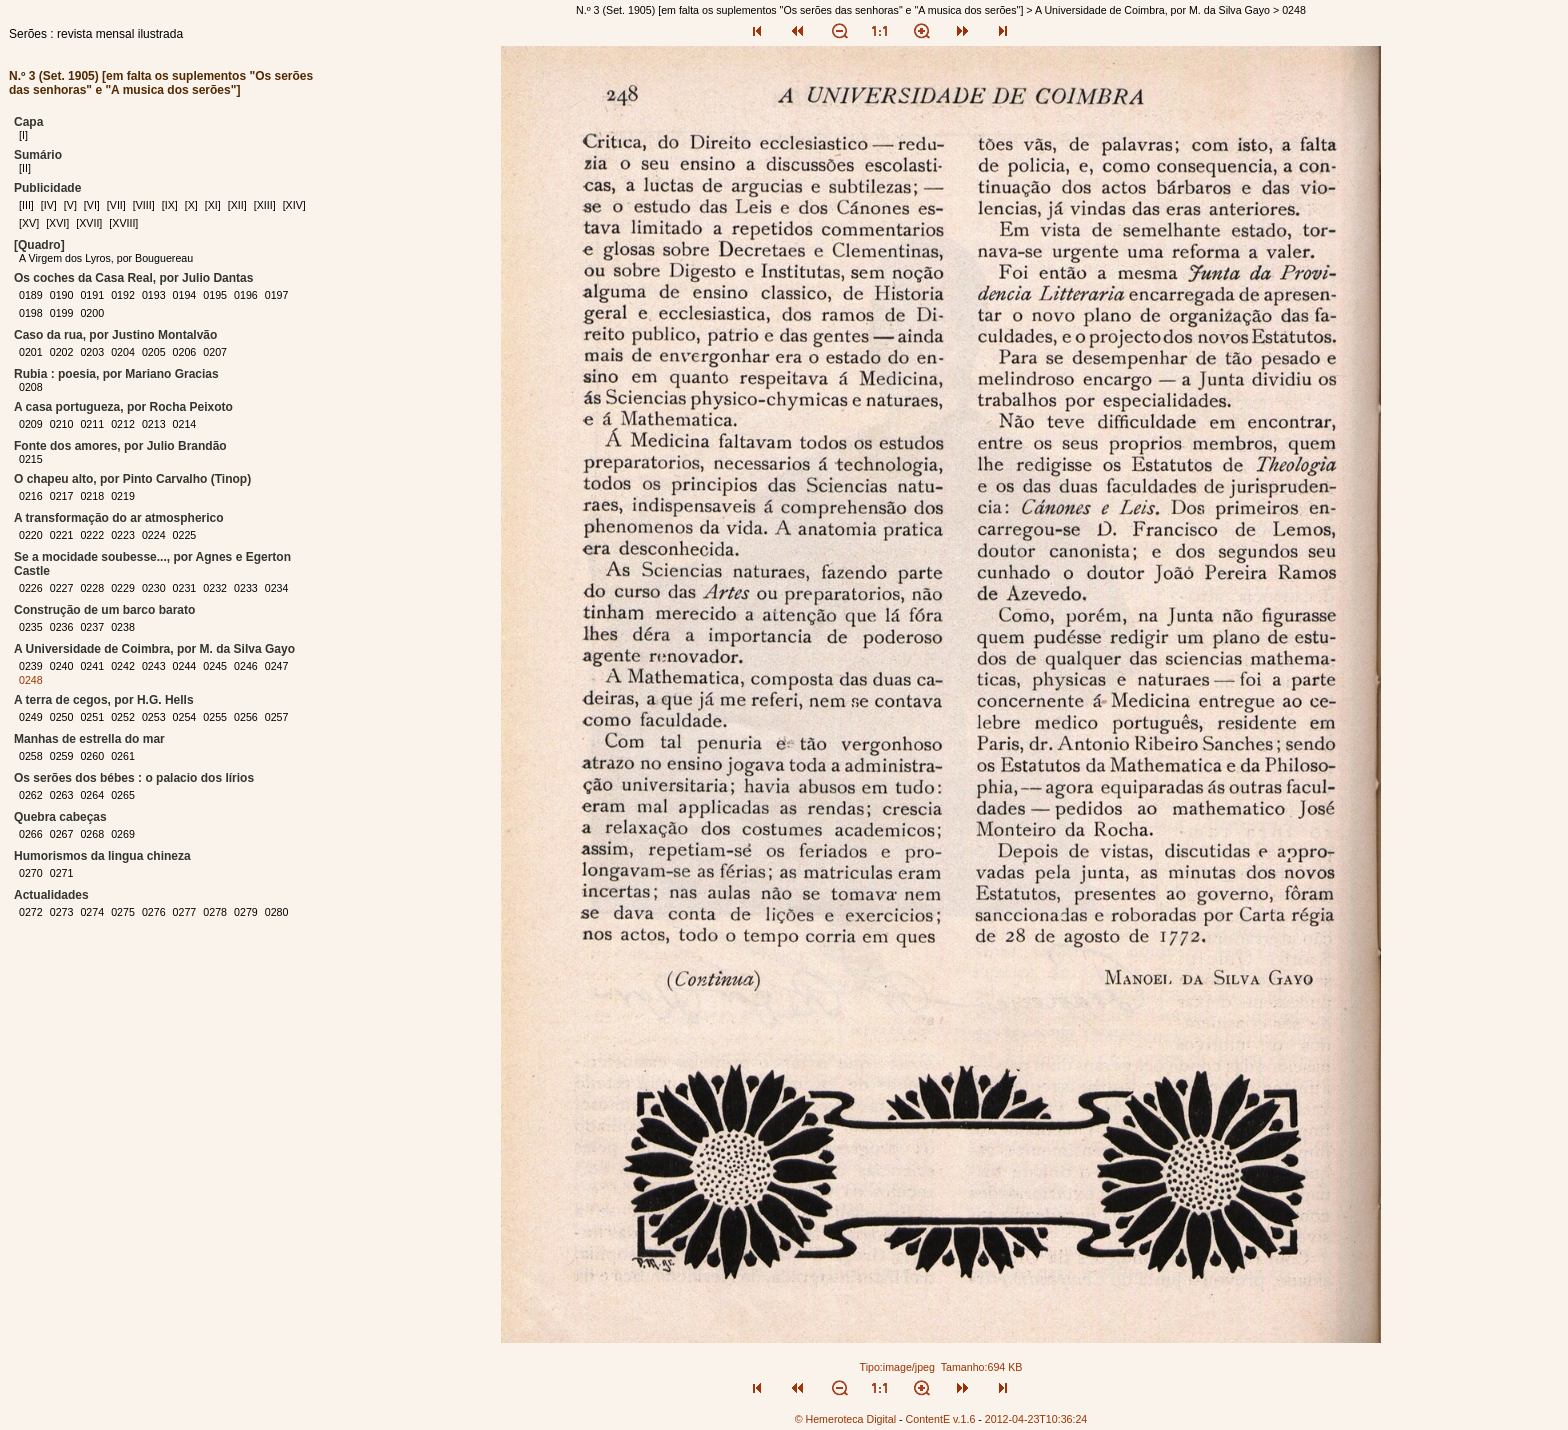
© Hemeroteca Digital (845, 1419)
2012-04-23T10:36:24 (1036, 1419)
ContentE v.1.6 (941, 1419)
